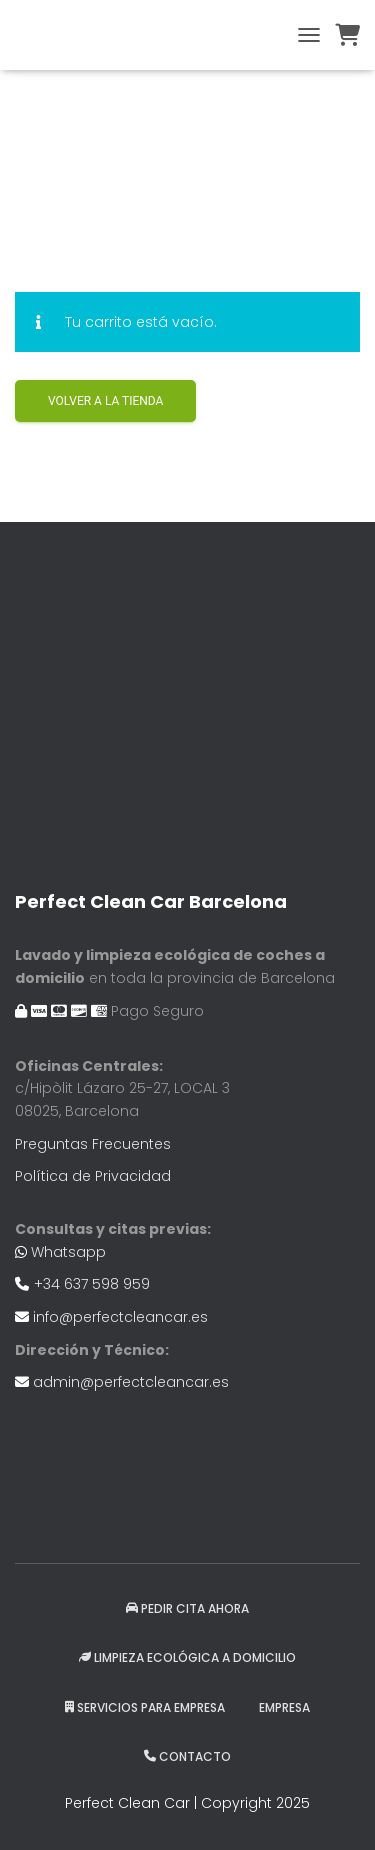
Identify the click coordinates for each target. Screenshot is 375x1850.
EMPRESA (284, 1707)
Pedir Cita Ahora (187, 1608)
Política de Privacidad (93, 1176)
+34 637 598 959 (92, 1284)
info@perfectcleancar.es (120, 1317)
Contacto (187, 1756)
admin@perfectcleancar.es (131, 1382)
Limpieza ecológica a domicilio (187, 1657)
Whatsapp (68, 1252)
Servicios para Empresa (145, 1707)
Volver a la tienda (105, 401)
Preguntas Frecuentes (93, 1144)
